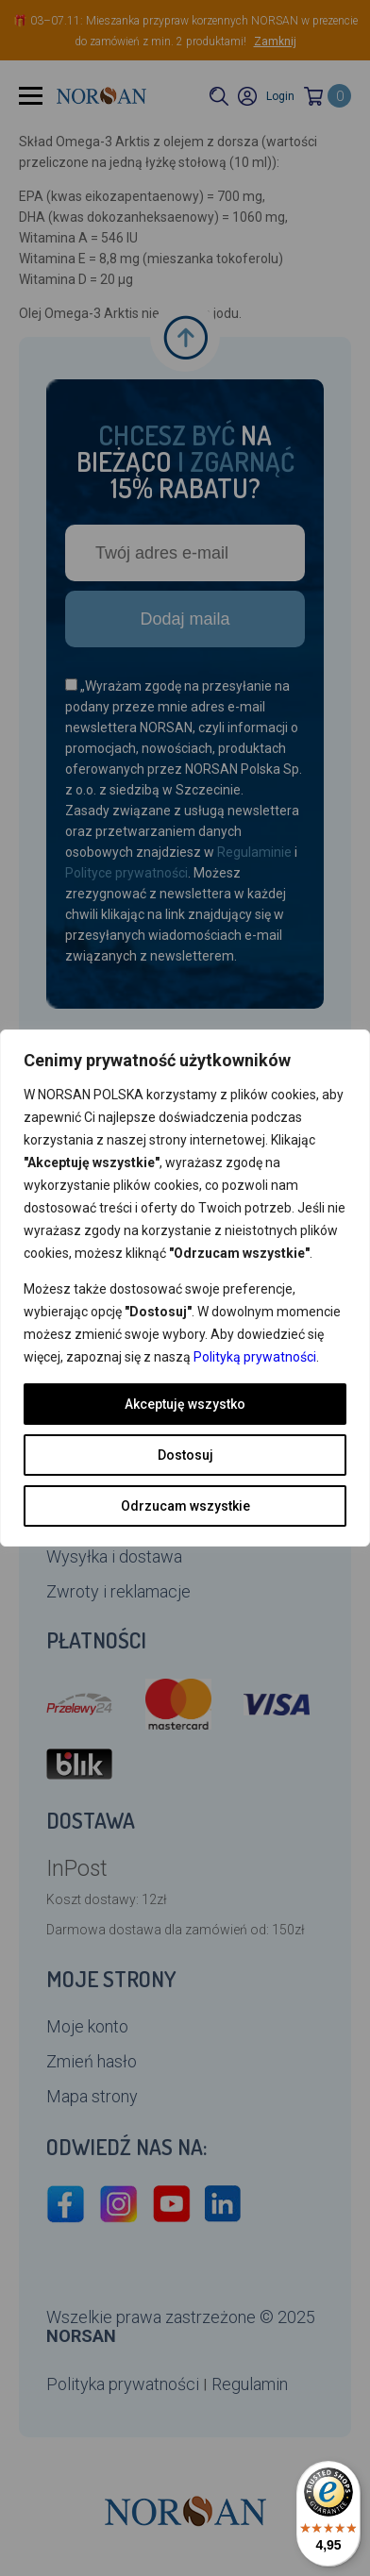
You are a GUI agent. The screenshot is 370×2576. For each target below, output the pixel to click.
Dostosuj (185, 1455)
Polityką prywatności (254, 1356)
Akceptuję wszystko (185, 1404)
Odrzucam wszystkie (185, 1506)
